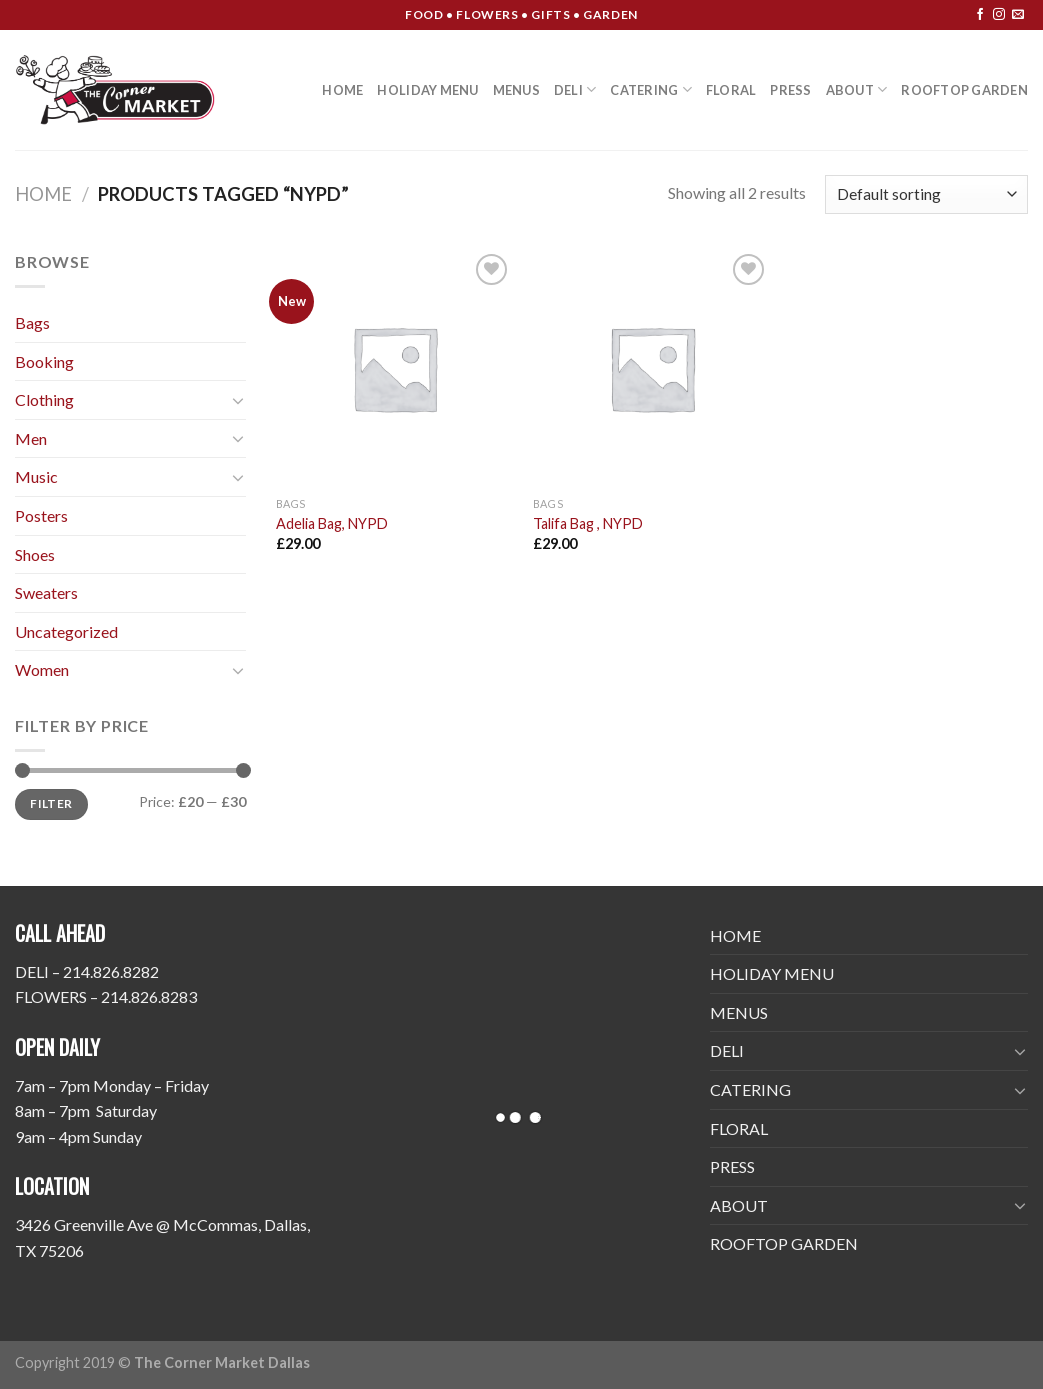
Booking (44, 361)
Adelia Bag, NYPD (332, 523)
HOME (342, 90)
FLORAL (731, 90)
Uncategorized (66, 631)
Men (31, 438)
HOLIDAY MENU (427, 90)
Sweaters (46, 592)
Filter (51, 803)
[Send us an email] (1018, 15)
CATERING (651, 89)
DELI (575, 89)
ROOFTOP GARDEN (964, 90)
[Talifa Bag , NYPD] (652, 368)
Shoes (35, 554)
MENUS (516, 90)
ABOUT (857, 89)
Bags (32, 322)
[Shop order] (926, 194)
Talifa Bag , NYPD (588, 523)
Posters (41, 515)
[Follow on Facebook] (980, 15)
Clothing (44, 399)
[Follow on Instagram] (999, 15)
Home (43, 194)
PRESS (790, 90)
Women (42, 669)
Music (36, 476)
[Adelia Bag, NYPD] (395, 368)
